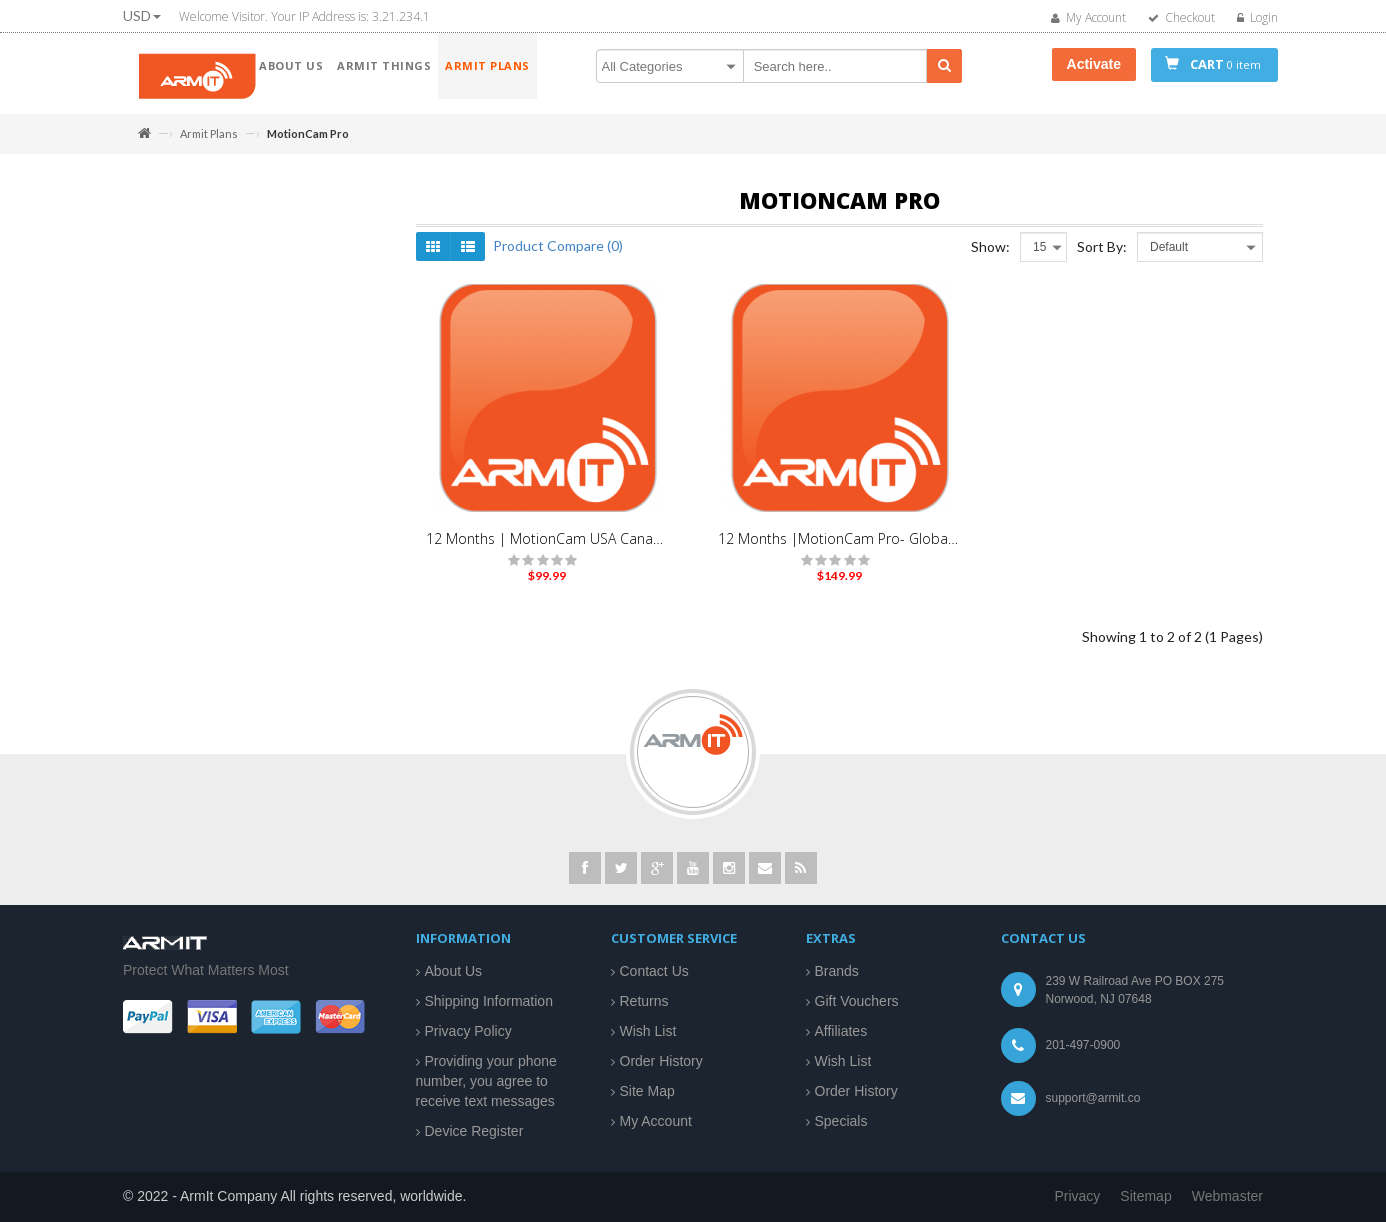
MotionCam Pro (202, 338)
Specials (841, 1121)
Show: (990, 256)
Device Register (474, 1131)
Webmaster (1227, 1196)
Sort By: (1102, 256)
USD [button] (142, 15)
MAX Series (191, 311)
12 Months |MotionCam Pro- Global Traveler (839, 548)
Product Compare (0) (558, 255)
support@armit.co (1093, 1098)
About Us (454, 971)
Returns (644, 1001)
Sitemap (1145, 1196)
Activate (1094, 64)
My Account (656, 1121)
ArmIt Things (176, 246)
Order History (661, 1061)
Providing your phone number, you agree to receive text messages (486, 1081)
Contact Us (654, 971)
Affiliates (841, 1031)
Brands (837, 971)
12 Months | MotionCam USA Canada (547, 548)
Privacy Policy (468, 1031)
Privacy (1077, 1196)
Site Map (647, 1091)
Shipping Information (489, 1001)
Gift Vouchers (857, 1001)
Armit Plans (209, 133)
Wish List (648, 1031)
